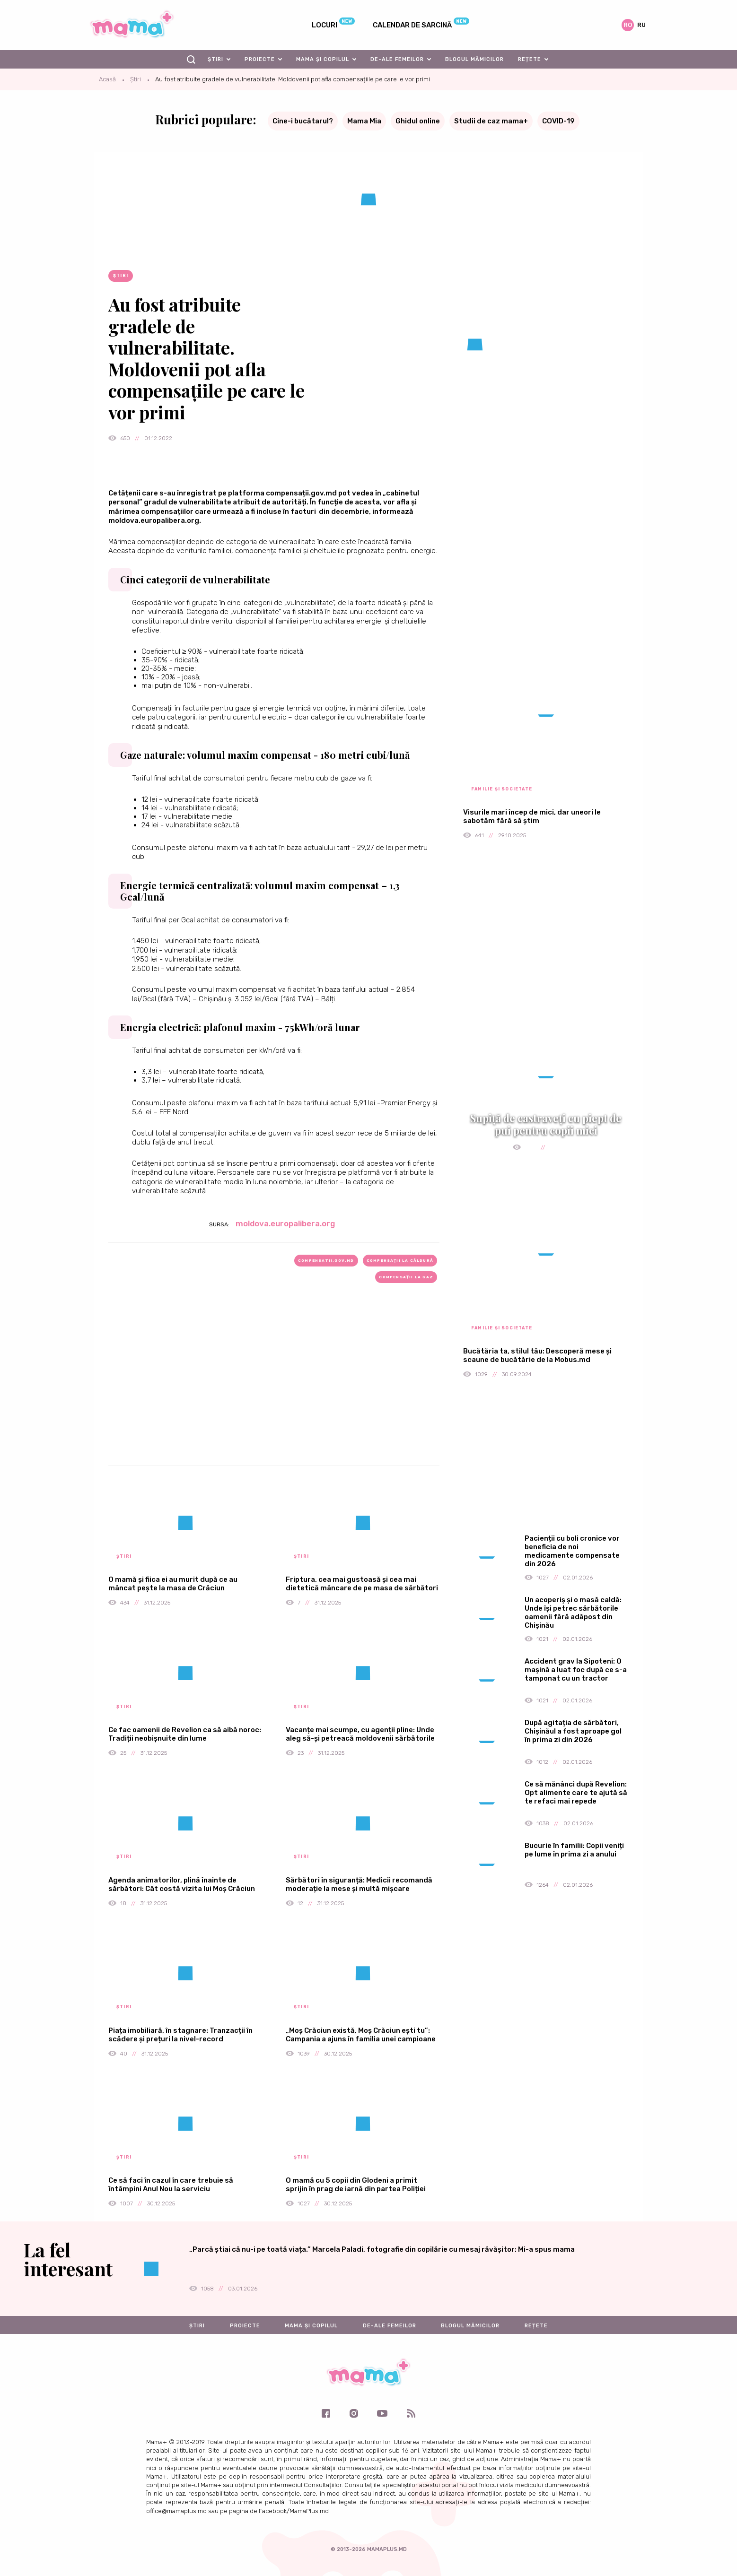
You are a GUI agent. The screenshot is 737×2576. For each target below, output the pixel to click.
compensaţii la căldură (400, 1260)
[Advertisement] (273, 1389)
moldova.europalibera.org (285, 1223)
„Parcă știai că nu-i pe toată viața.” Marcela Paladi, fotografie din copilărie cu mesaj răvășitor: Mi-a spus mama (382, 2249)
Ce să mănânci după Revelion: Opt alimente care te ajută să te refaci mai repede (576, 1792)
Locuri (324, 25)
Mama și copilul (322, 59)
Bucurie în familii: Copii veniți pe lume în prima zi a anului (574, 1849)
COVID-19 (558, 121)
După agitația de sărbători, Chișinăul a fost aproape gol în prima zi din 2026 (573, 1731)
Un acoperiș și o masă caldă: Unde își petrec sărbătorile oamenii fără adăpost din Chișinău (573, 1613)
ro (627, 24)
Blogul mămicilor (474, 59)
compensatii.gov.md (326, 1260)
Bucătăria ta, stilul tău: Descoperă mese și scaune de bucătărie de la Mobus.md (537, 1355)
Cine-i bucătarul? (302, 121)
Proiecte (260, 59)
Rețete (529, 59)
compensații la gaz (406, 1277)
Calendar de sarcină (412, 25)
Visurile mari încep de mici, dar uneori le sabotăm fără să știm (532, 816)
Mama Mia (364, 121)
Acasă (107, 79)
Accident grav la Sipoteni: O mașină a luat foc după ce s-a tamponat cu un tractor (576, 1670)
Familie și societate (501, 789)
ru (641, 24)
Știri (215, 59)
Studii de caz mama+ (491, 121)
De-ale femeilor (397, 59)
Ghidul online (417, 121)
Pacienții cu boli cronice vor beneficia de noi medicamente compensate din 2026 (572, 1551)
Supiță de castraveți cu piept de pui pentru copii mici (546, 1124)
